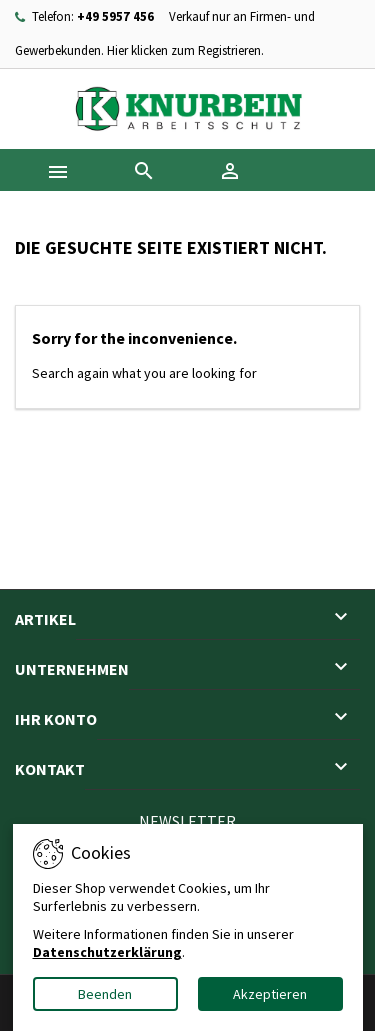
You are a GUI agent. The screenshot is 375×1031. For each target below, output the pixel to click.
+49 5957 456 (115, 16)
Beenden (105, 994)
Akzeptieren (270, 994)
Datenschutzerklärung (107, 952)
